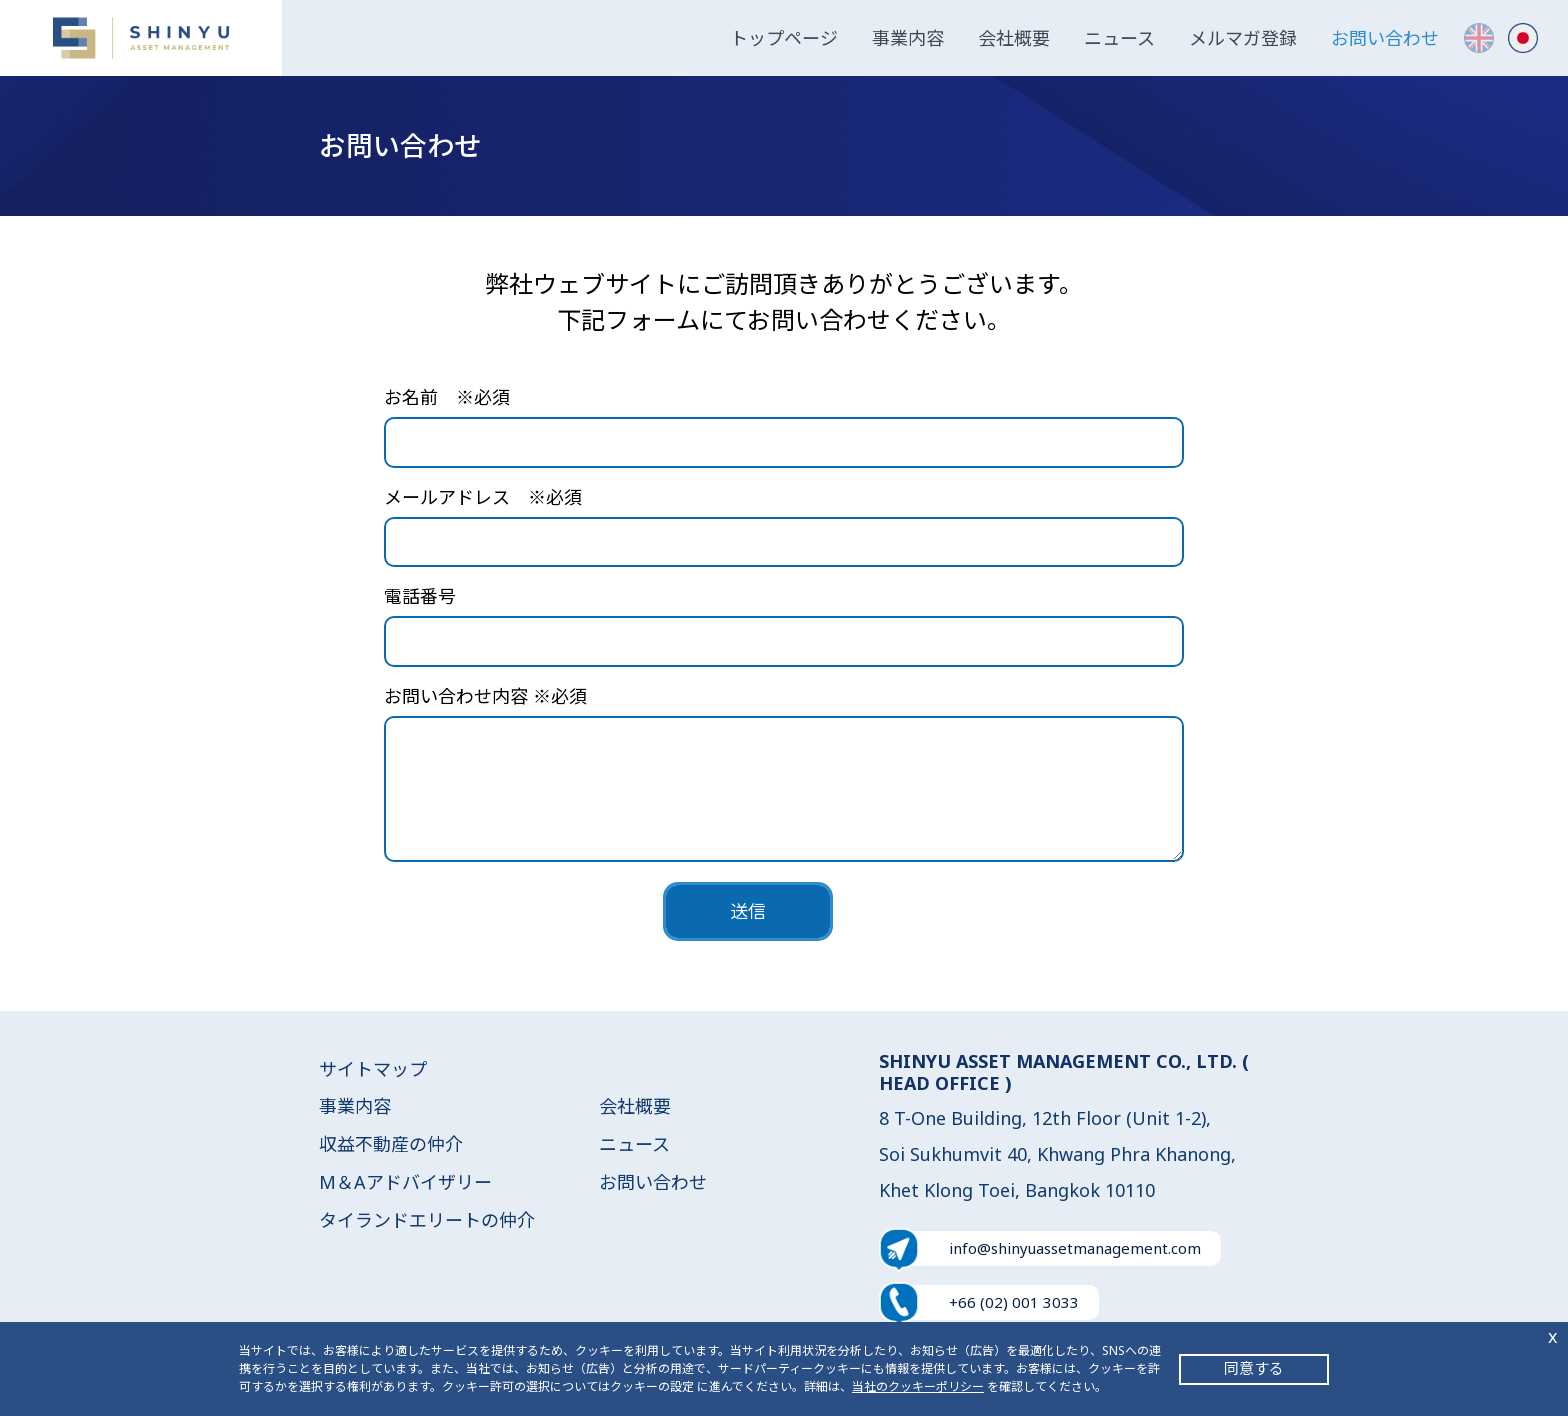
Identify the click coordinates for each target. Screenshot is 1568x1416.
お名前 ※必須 (447, 397)
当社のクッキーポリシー (918, 1386)
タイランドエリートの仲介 (427, 1220)
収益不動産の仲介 (391, 1144)
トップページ (784, 38)
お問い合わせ (1385, 38)
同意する (1254, 1368)
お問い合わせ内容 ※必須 (485, 696)
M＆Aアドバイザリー (405, 1182)
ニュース (1119, 38)
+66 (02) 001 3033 (1014, 1302)
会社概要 (1014, 38)
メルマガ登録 (1243, 38)
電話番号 (420, 596)
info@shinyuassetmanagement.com (1075, 1248)
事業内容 (908, 38)
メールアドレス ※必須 (483, 497)
